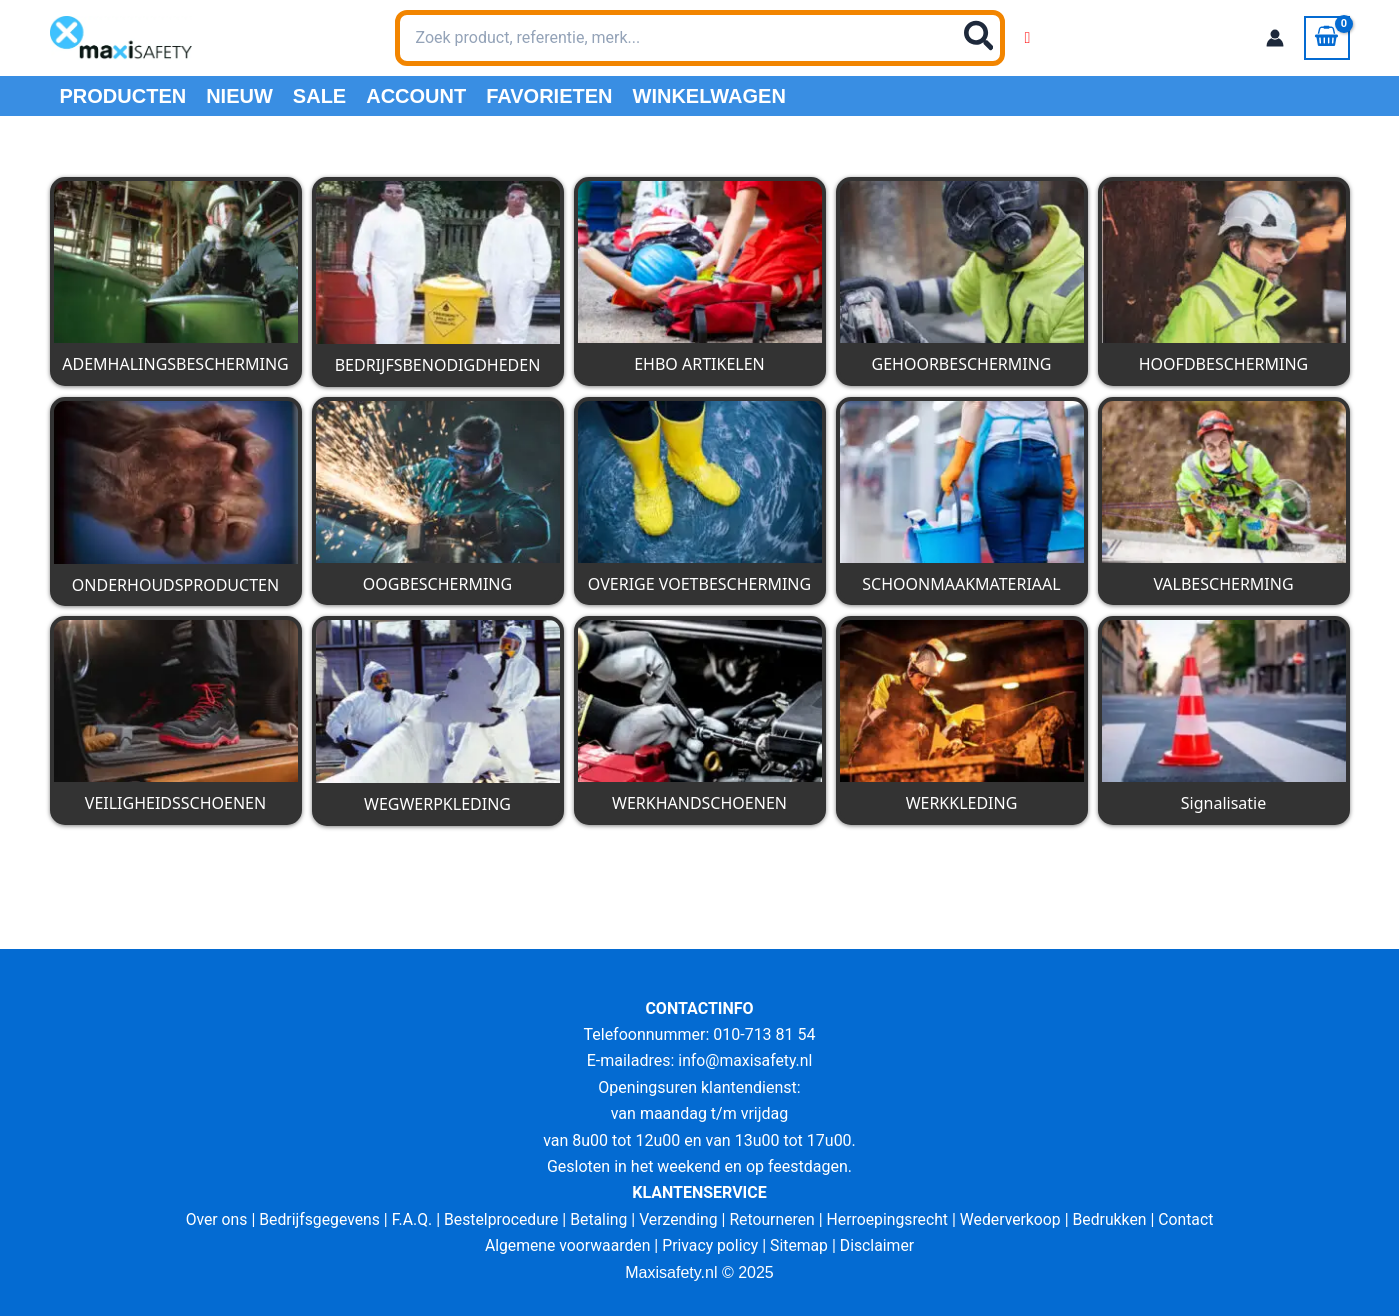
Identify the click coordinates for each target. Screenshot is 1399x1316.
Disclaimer (879, 1245)
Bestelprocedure (498, 1219)
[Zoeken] (980, 38)
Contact (1193, 1219)
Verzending (678, 1219)
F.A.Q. (407, 1219)
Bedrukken (1115, 1219)
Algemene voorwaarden (566, 1245)
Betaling (597, 1219)
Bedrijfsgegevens (314, 1219)
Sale (319, 96)
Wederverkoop (1014, 1219)
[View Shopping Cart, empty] (1327, 38)
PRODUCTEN (123, 96)
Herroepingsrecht (889, 1219)
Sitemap (800, 1245)
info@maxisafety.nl (745, 1060)
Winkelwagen (709, 96)
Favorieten (549, 96)
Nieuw (239, 96)
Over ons (209, 1219)
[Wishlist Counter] (1028, 38)
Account (416, 96)
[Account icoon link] (1275, 38)
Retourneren (773, 1219)
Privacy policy (711, 1245)
